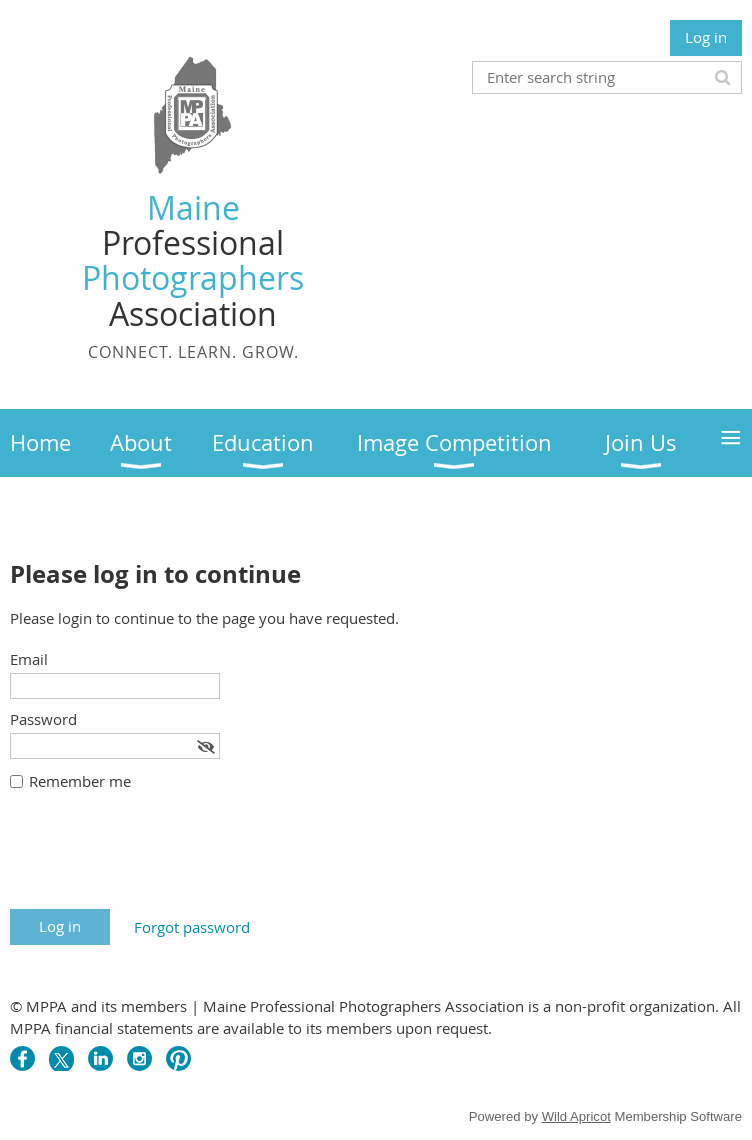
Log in (706, 37)
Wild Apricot (576, 1116)
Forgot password (192, 927)
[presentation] (162, 860)
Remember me (80, 781)
